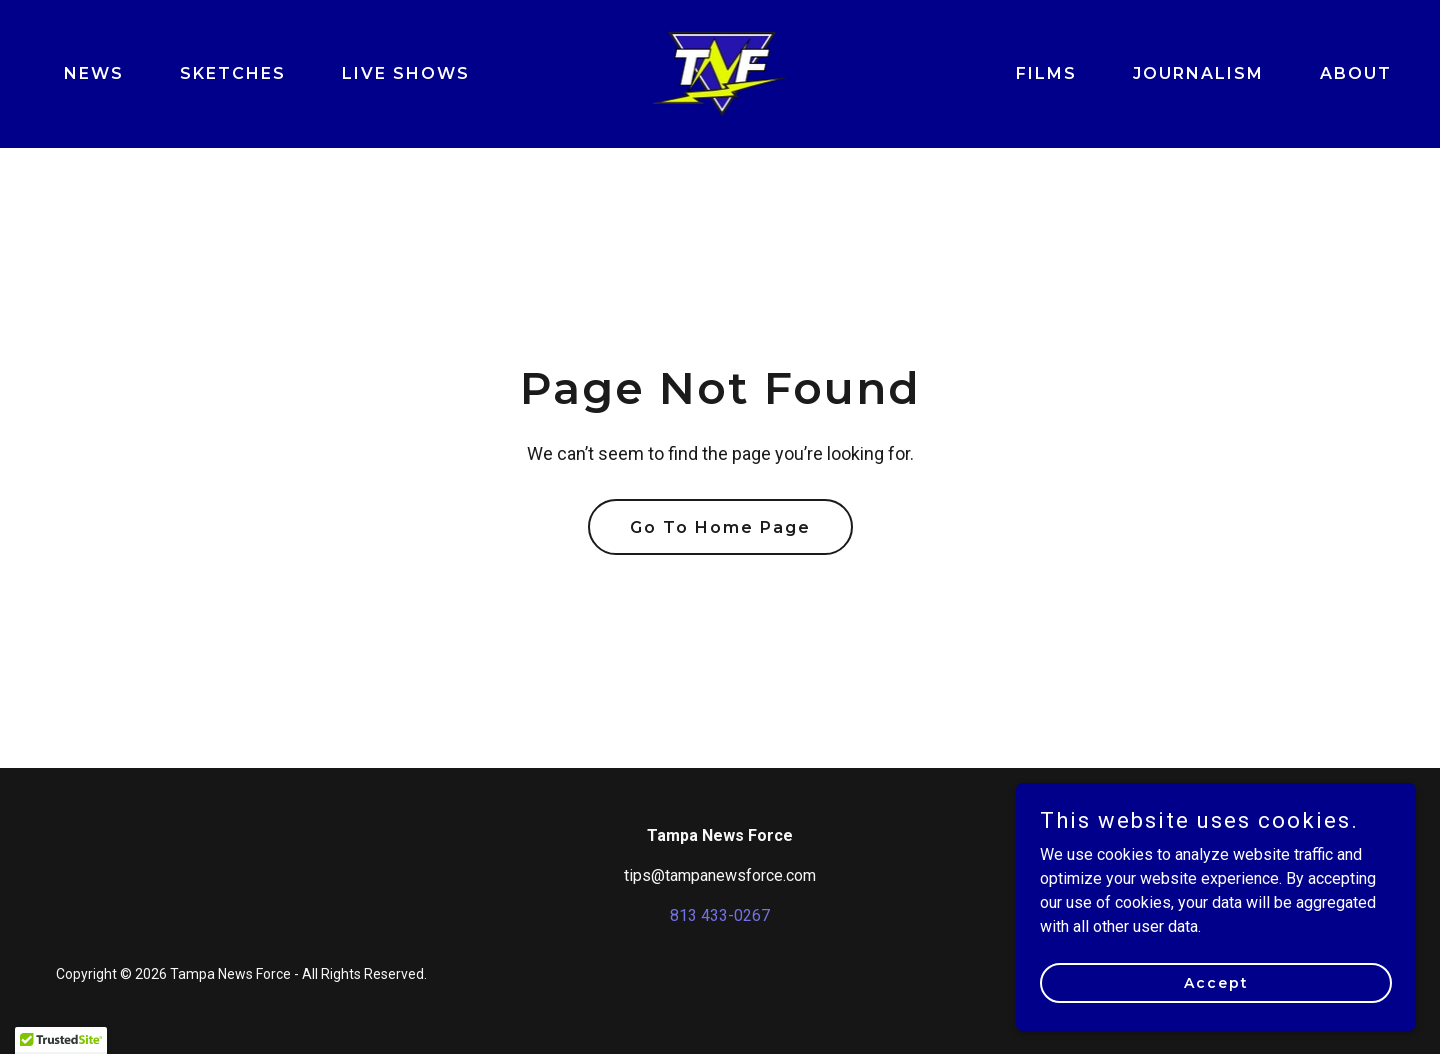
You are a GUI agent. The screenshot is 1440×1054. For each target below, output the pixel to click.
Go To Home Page (720, 527)
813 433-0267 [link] (720, 915)
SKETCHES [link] (233, 73)
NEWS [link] (94, 73)
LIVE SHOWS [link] (406, 73)
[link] (720, 72)
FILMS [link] (1046, 73)
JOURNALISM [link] (1198, 73)
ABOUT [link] (1356, 73)
